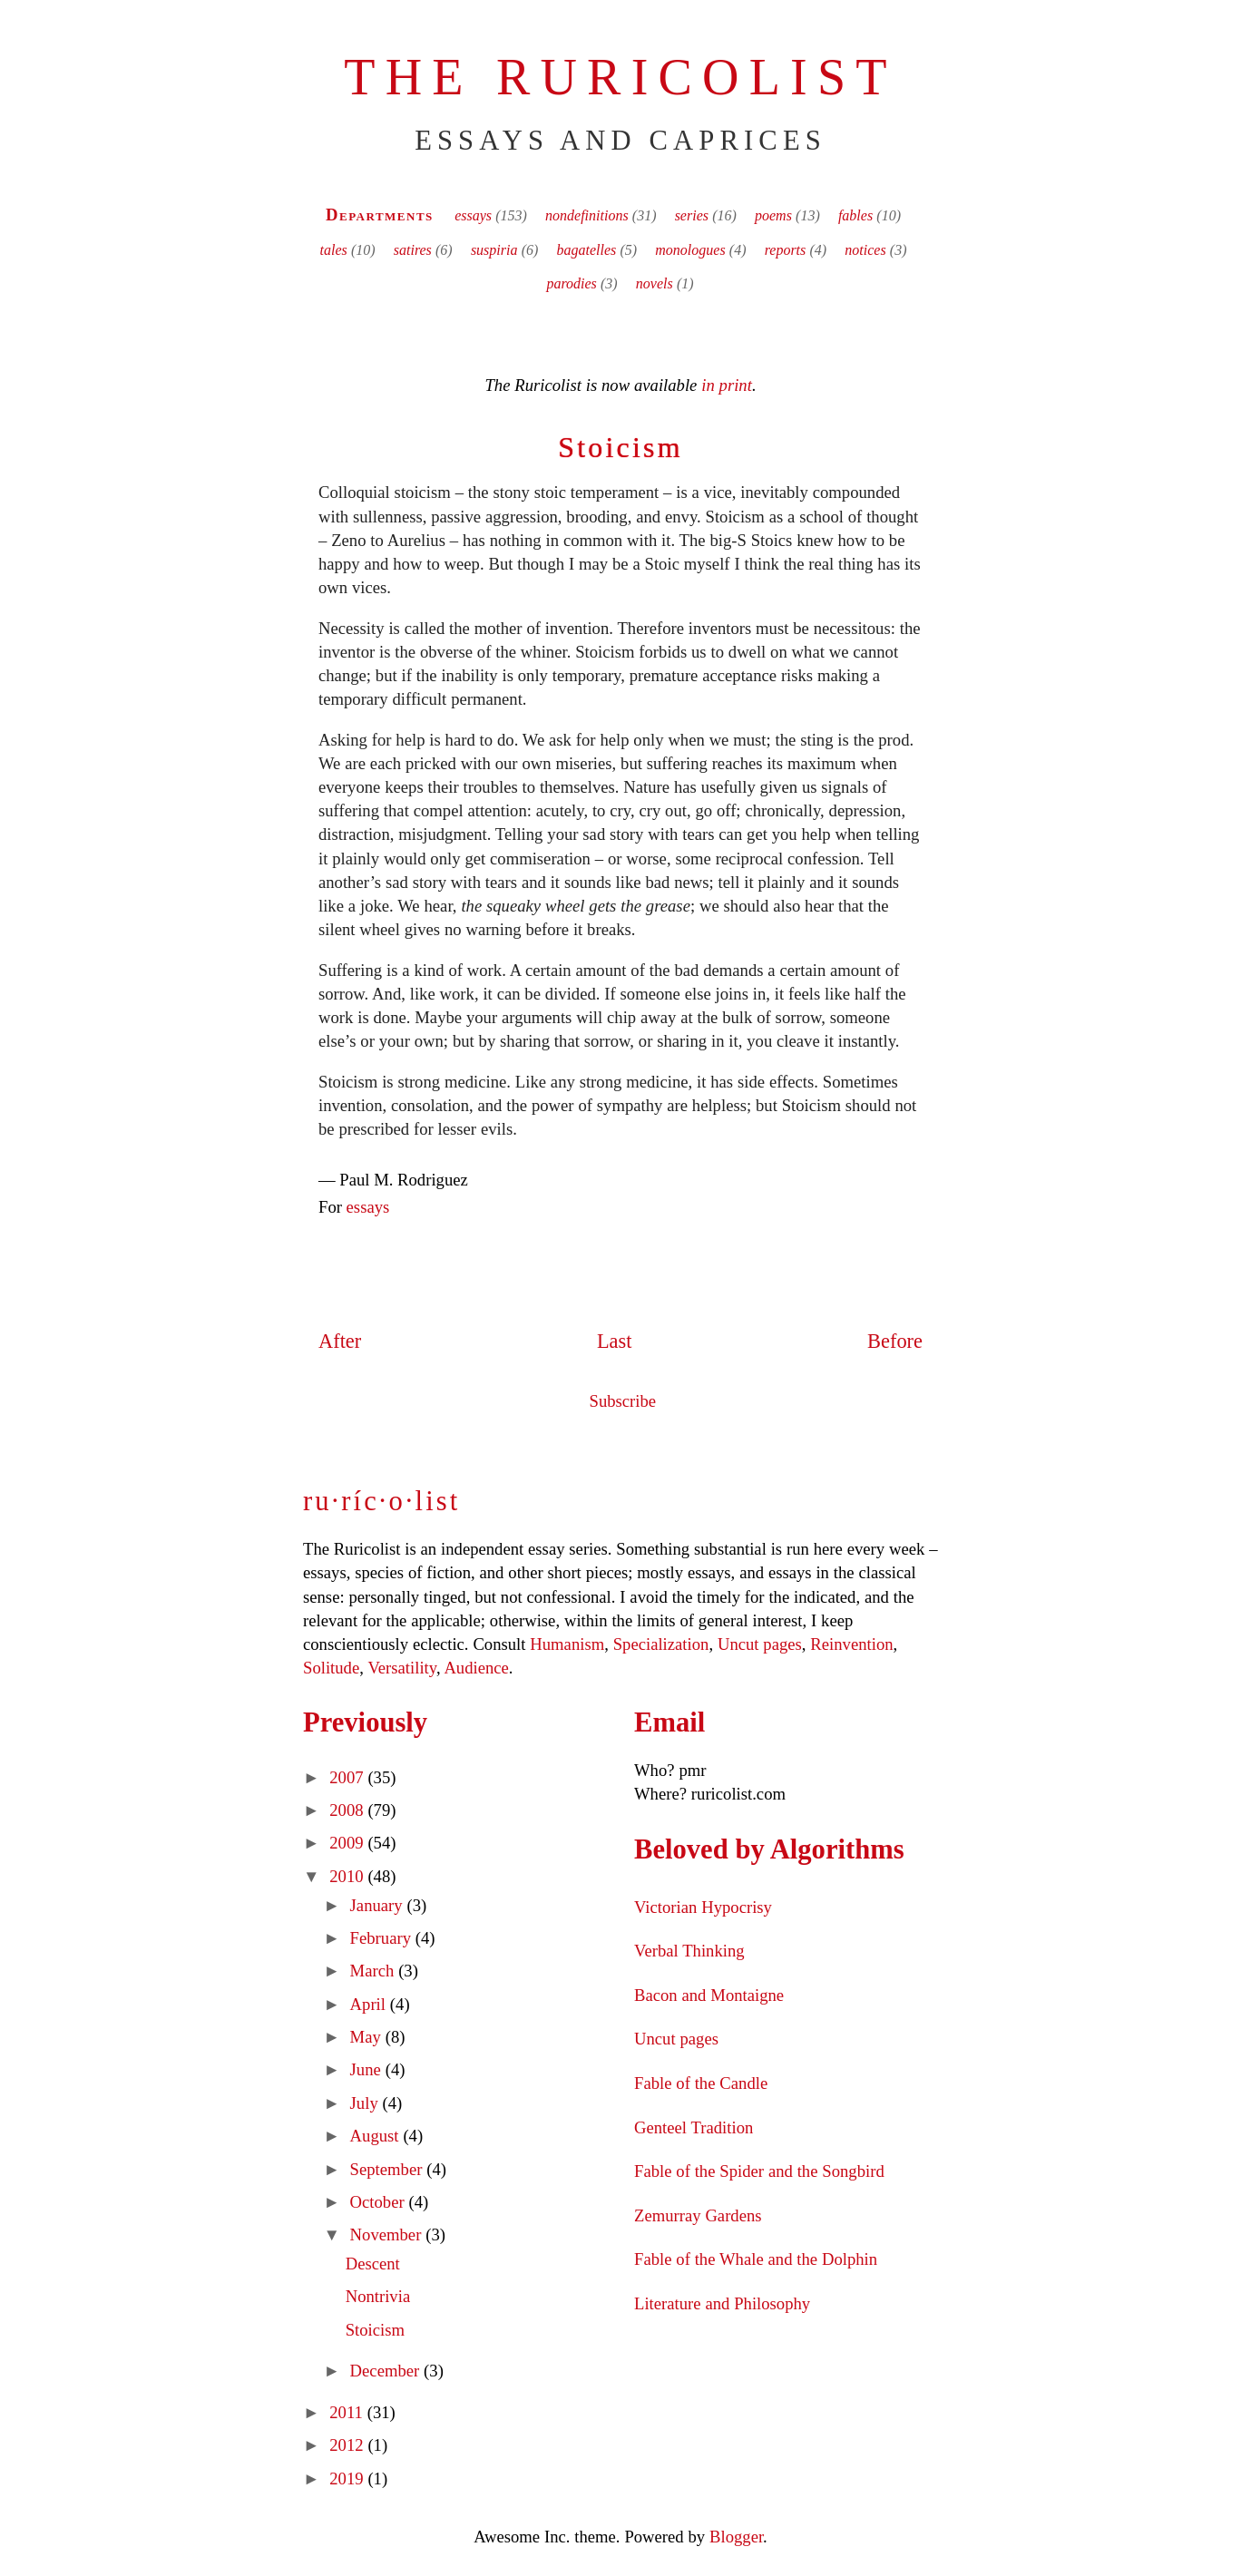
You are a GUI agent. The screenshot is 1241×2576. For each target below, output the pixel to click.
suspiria (494, 250)
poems (773, 215)
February (382, 1937)
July (366, 2103)
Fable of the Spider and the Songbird (759, 2171)
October (379, 2201)
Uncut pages (760, 1644)
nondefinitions (587, 215)
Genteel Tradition (693, 2127)
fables (855, 215)
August (377, 2135)
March (374, 1970)
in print (726, 385)
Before (895, 1341)
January (378, 1905)
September (388, 2169)
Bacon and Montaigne (709, 1995)
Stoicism (620, 447)
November (388, 2234)
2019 (348, 2478)
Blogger (736, 2536)
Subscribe (623, 1400)
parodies (571, 283)
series (691, 215)
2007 (348, 1777)
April (370, 2004)
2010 (348, 1876)
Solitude (331, 1667)
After (339, 1341)
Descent (373, 2263)
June (368, 2069)
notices (865, 250)
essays (473, 215)
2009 (348, 1842)
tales (333, 250)
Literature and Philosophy (722, 2303)
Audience (476, 1667)
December (387, 2370)
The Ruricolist (620, 77)
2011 (347, 2412)
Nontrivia (378, 2296)
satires (413, 250)
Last (614, 1341)
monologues (690, 250)
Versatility (401, 1667)
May (368, 2036)
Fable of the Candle (700, 2083)
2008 (348, 1810)
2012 (348, 2444)
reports (785, 250)
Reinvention (851, 1644)
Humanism (567, 1644)
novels (654, 283)
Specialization (661, 1644)
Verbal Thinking (689, 1950)
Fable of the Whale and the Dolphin (755, 2259)
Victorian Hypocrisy (703, 1907)
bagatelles (586, 250)
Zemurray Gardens (698, 2215)
